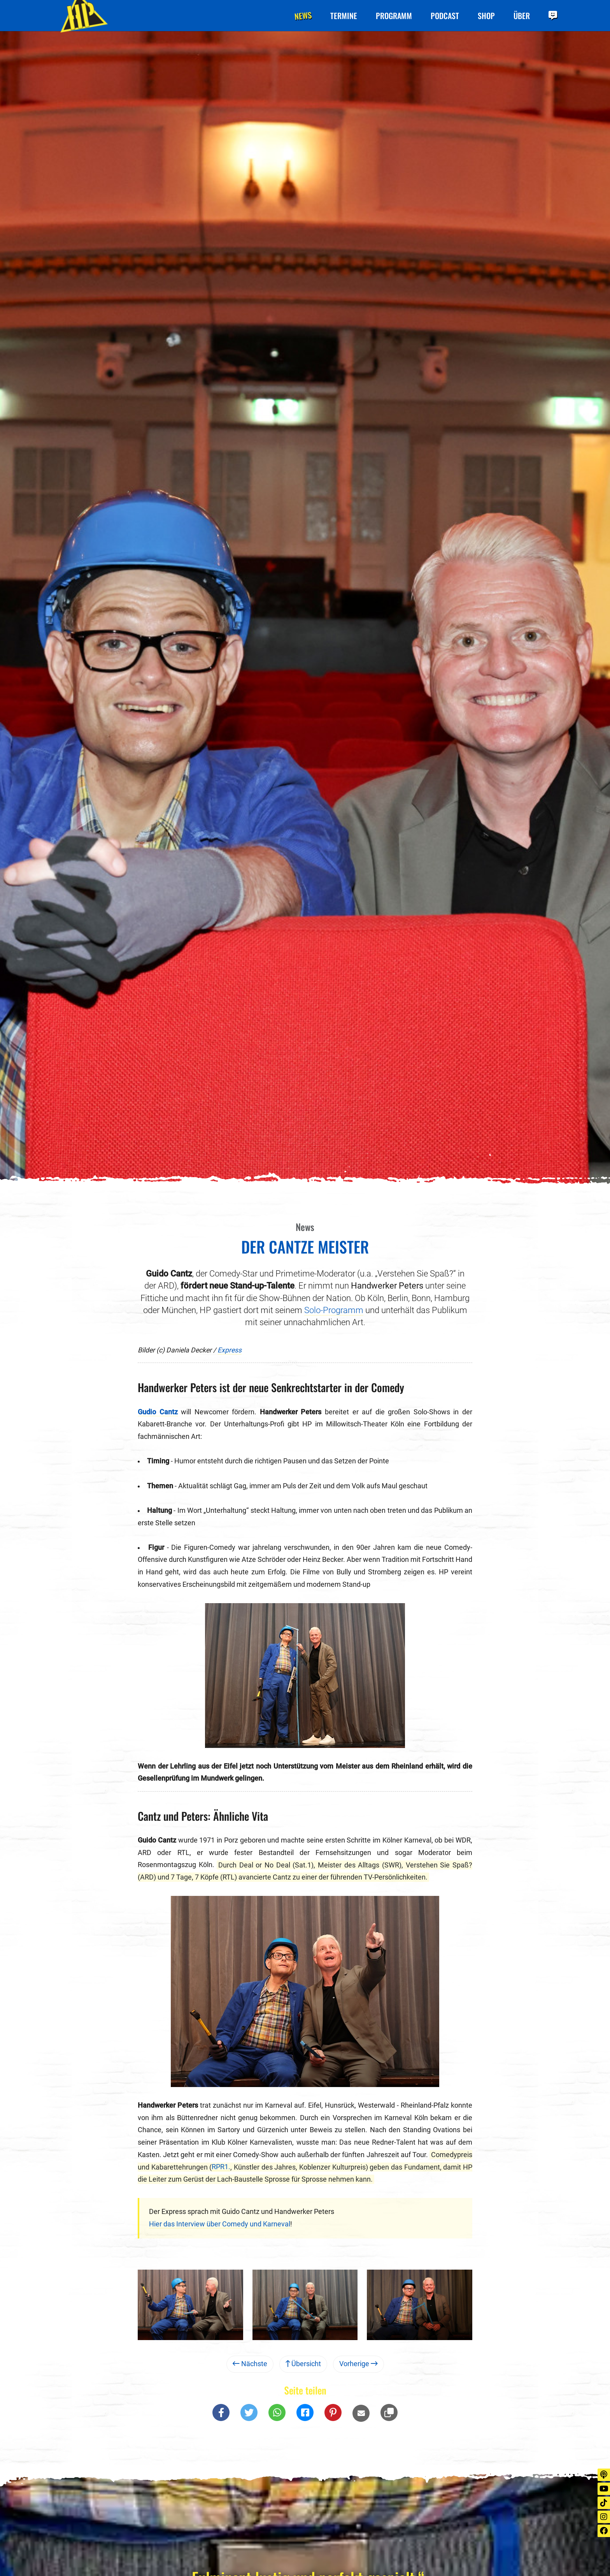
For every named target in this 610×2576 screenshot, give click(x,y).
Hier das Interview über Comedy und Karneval (219, 2224)
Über (522, 16)
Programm (394, 16)
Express (229, 1350)
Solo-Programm (333, 1310)
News (303, 15)
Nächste (250, 2364)
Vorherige (358, 2364)
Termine (343, 16)
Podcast (445, 16)
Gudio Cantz (158, 1412)
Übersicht (303, 2364)
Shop (486, 16)
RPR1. (221, 2167)
